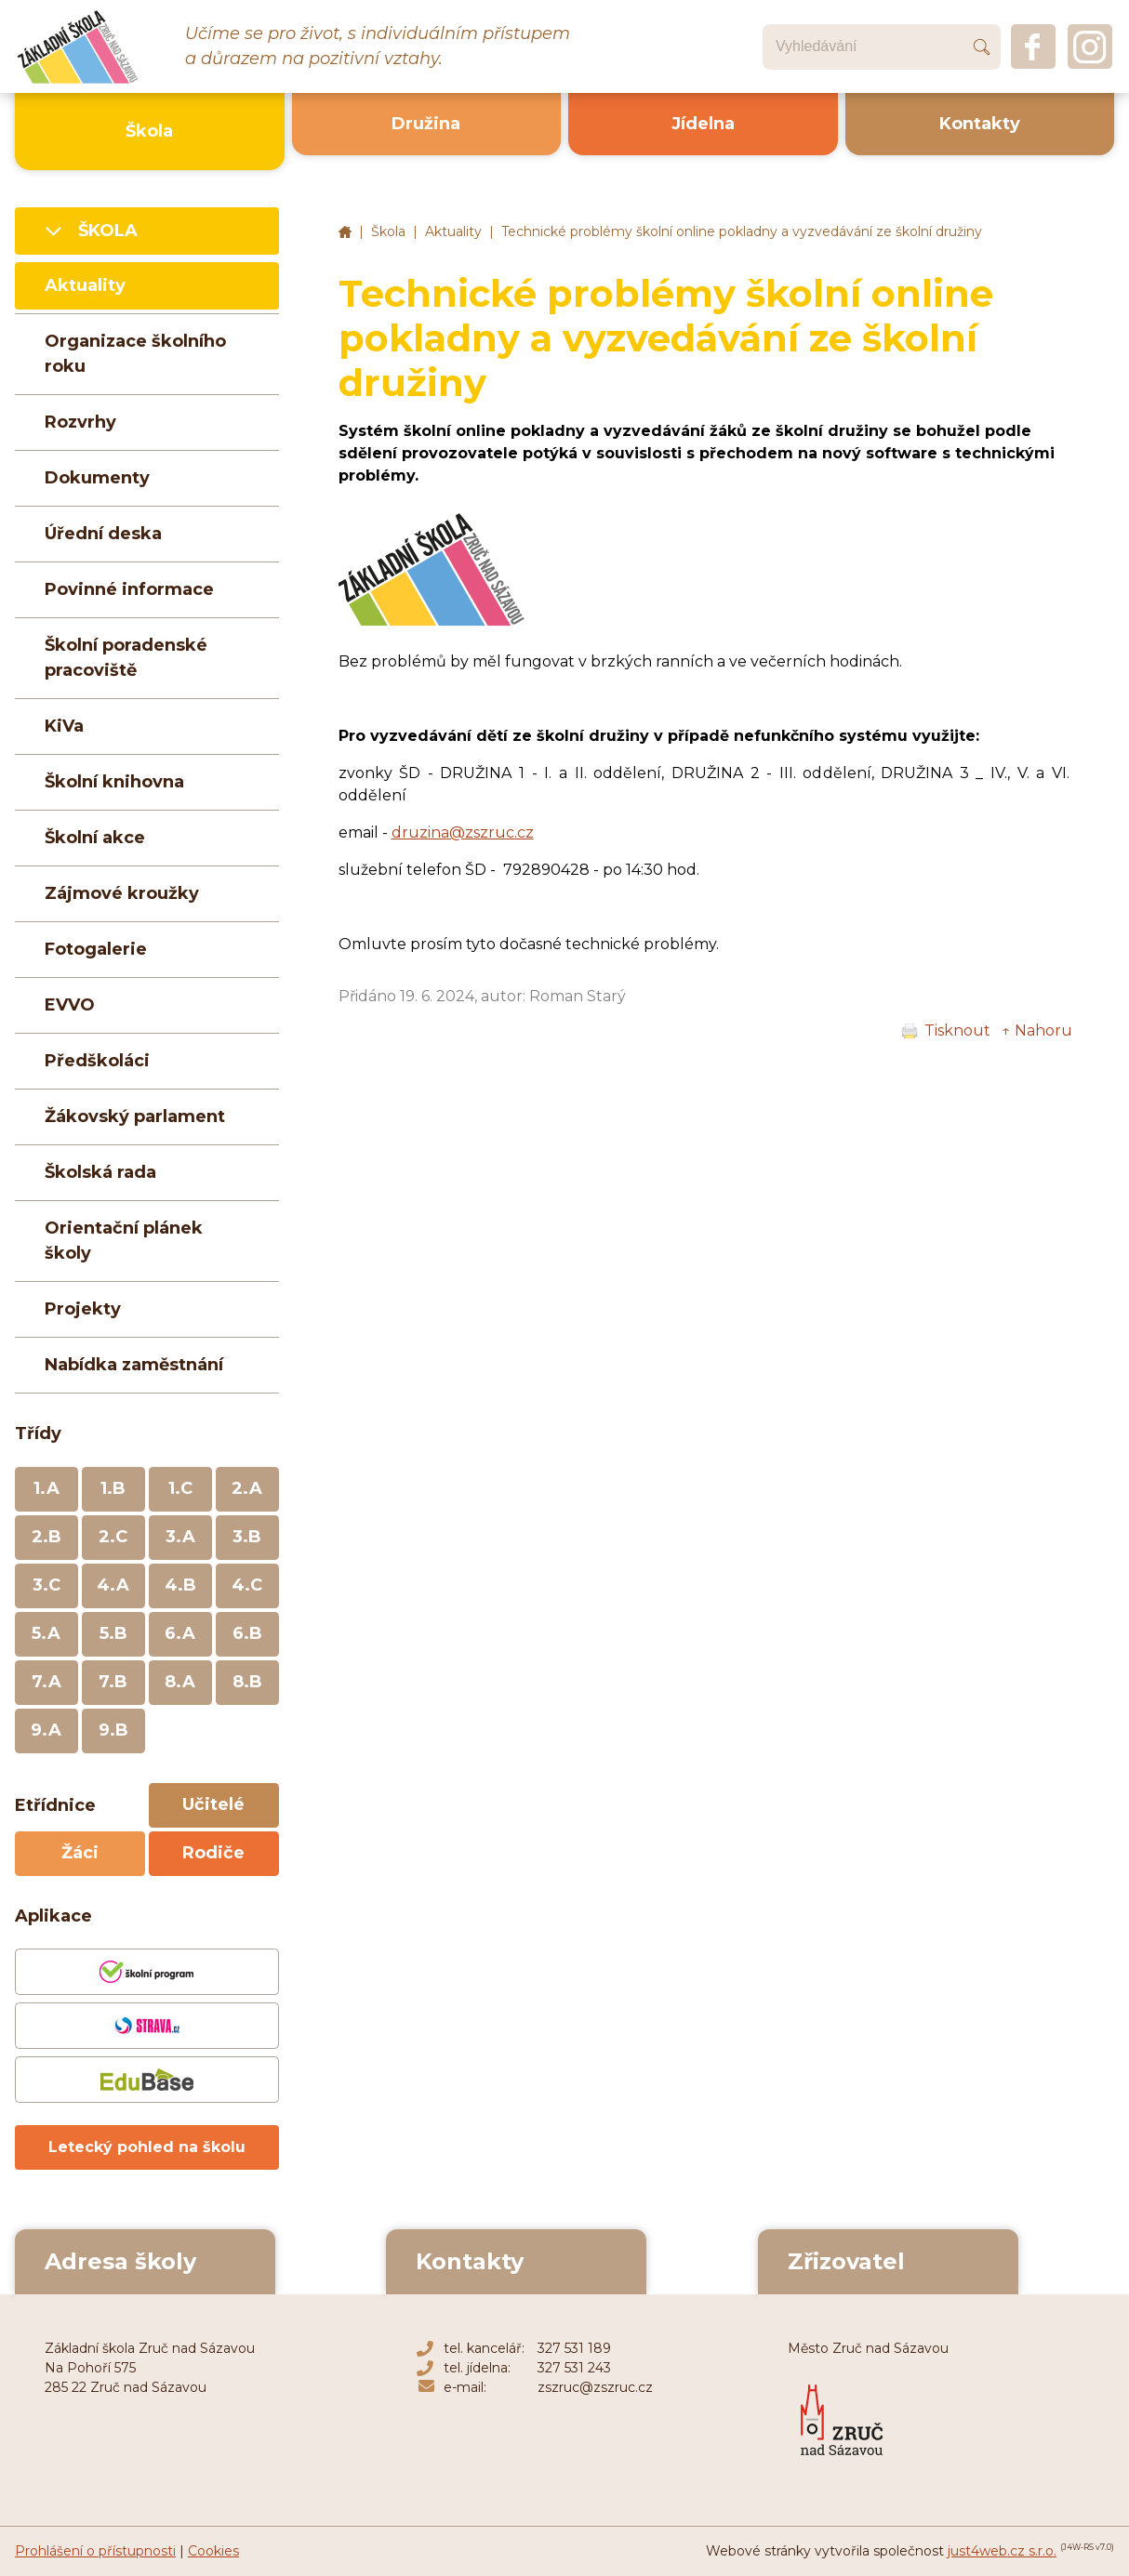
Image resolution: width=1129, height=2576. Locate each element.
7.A (46, 1681)
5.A (46, 1633)
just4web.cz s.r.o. (1002, 2551)
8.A (180, 1681)
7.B (113, 1681)
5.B (113, 1633)
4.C (247, 1585)
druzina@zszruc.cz (463, 832)
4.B (180, 1585)
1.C (180, 1488)
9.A (46, 1730)
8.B (247, 1681)
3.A (180, 1536)
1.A (46, 1488)
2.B (46, 1536)
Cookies (213, 2551)
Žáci (80, 1853)
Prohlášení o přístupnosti (95, 2551)
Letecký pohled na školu (147, 2147)
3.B (246, 1536)
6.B (247, 1633)
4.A (113, 1585)
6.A (180, 1633)
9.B (113, 1730)
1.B (113, 1488)
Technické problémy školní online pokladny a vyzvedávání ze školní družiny (741, 231)
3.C (46, 1585)
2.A (247, 1488)
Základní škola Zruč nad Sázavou (345, 232)
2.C (113, 1536)
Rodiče (213, 1853)
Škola (388, 231)
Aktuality (453, 231)
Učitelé (213, 1804)
